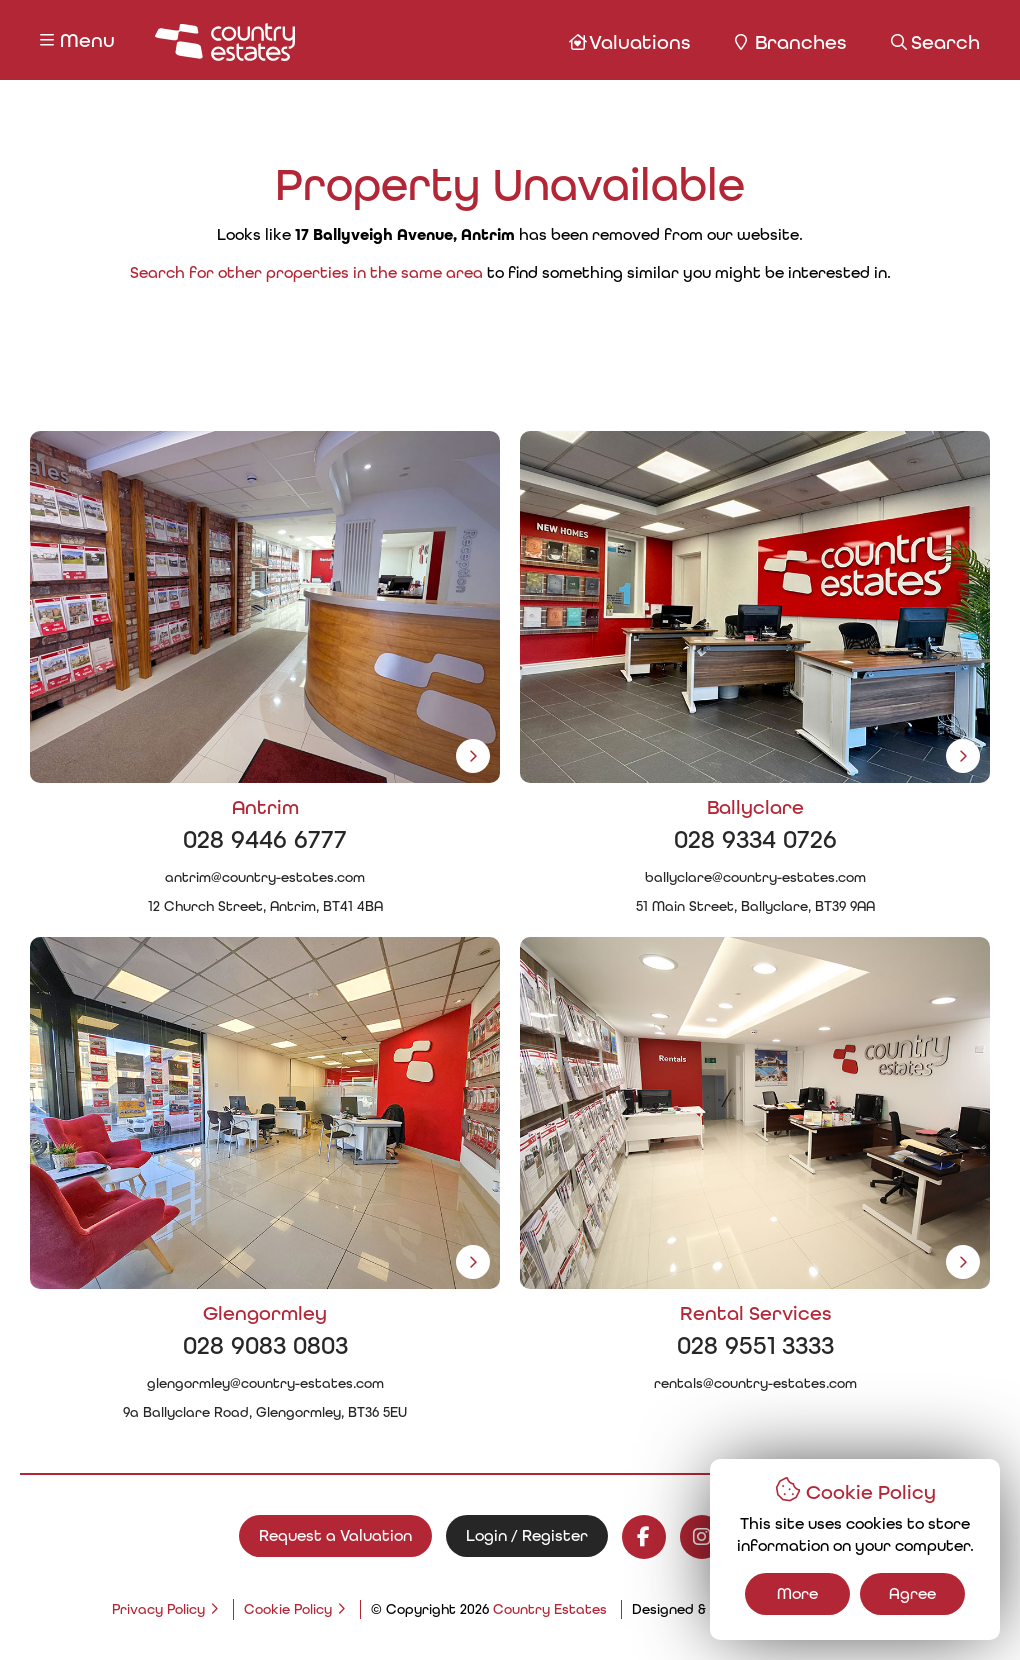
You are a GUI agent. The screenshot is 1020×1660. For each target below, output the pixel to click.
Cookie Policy (288, 1609)
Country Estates (550, 1609)
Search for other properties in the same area (306, 272)
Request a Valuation (335, 1535)
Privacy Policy (158, 1609)
